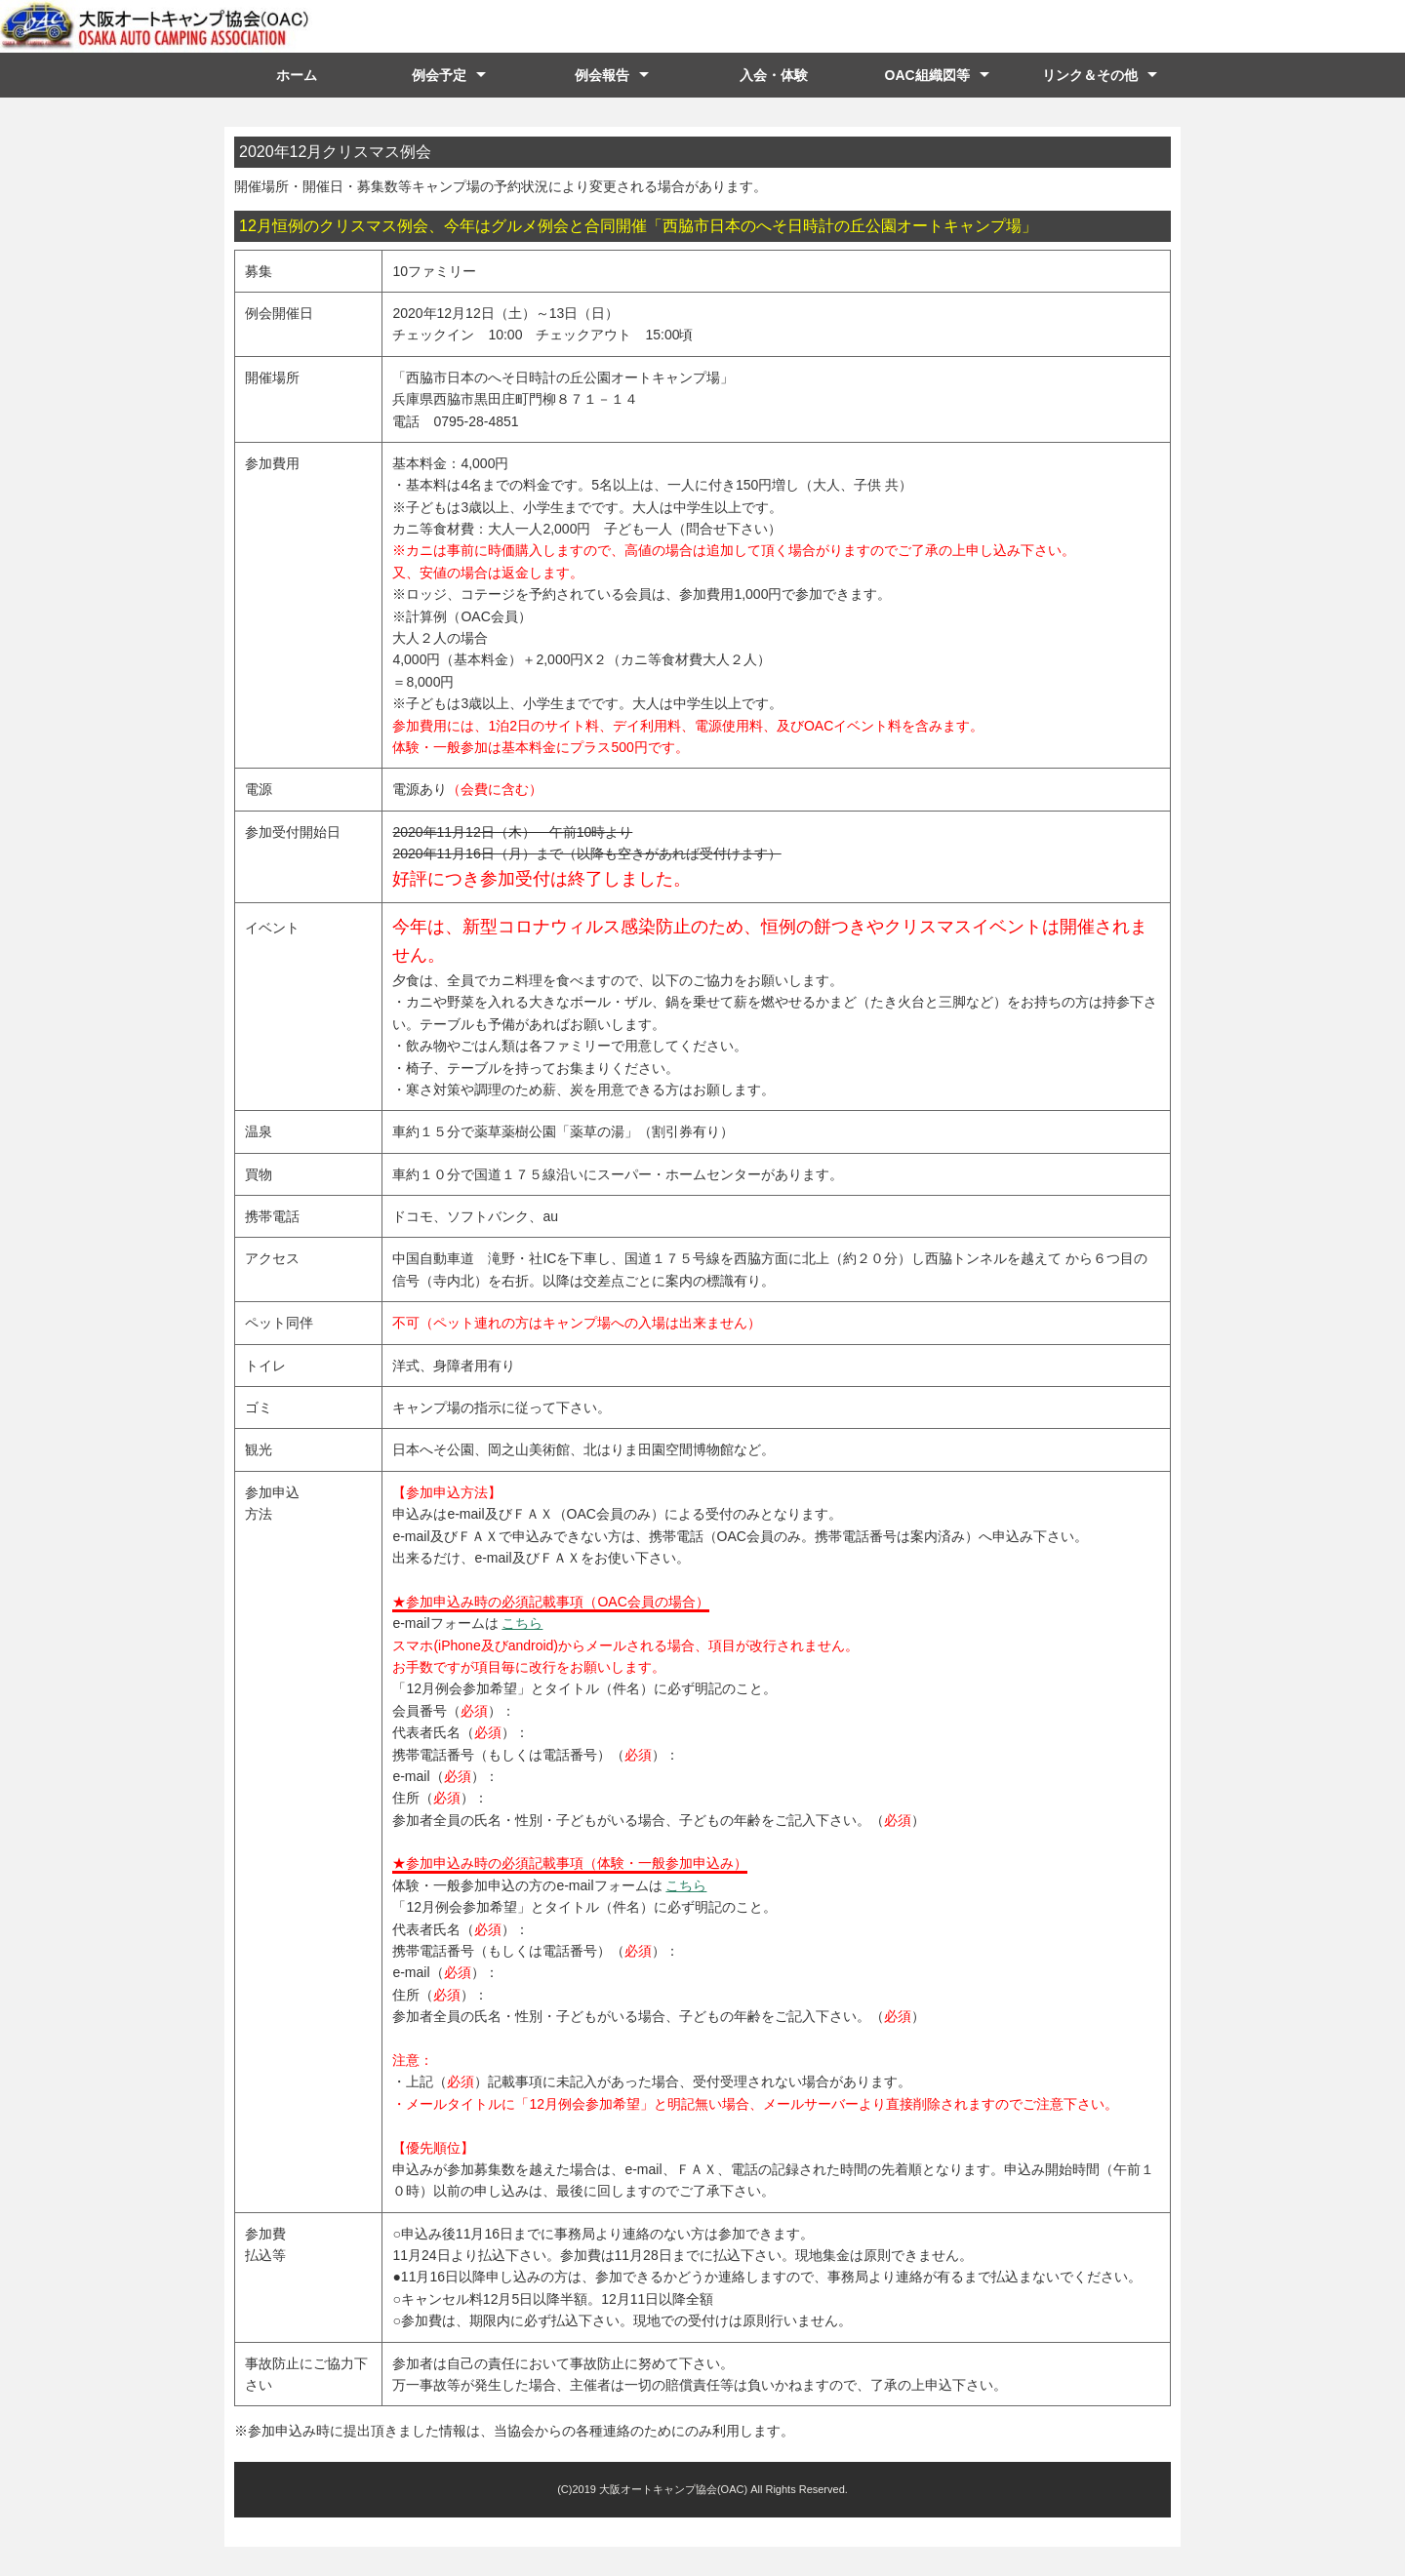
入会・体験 (774, 75)
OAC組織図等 (927, 75)
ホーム (296, 75)
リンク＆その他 (1090, 75)
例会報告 (602, 75)
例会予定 (439, 75)
